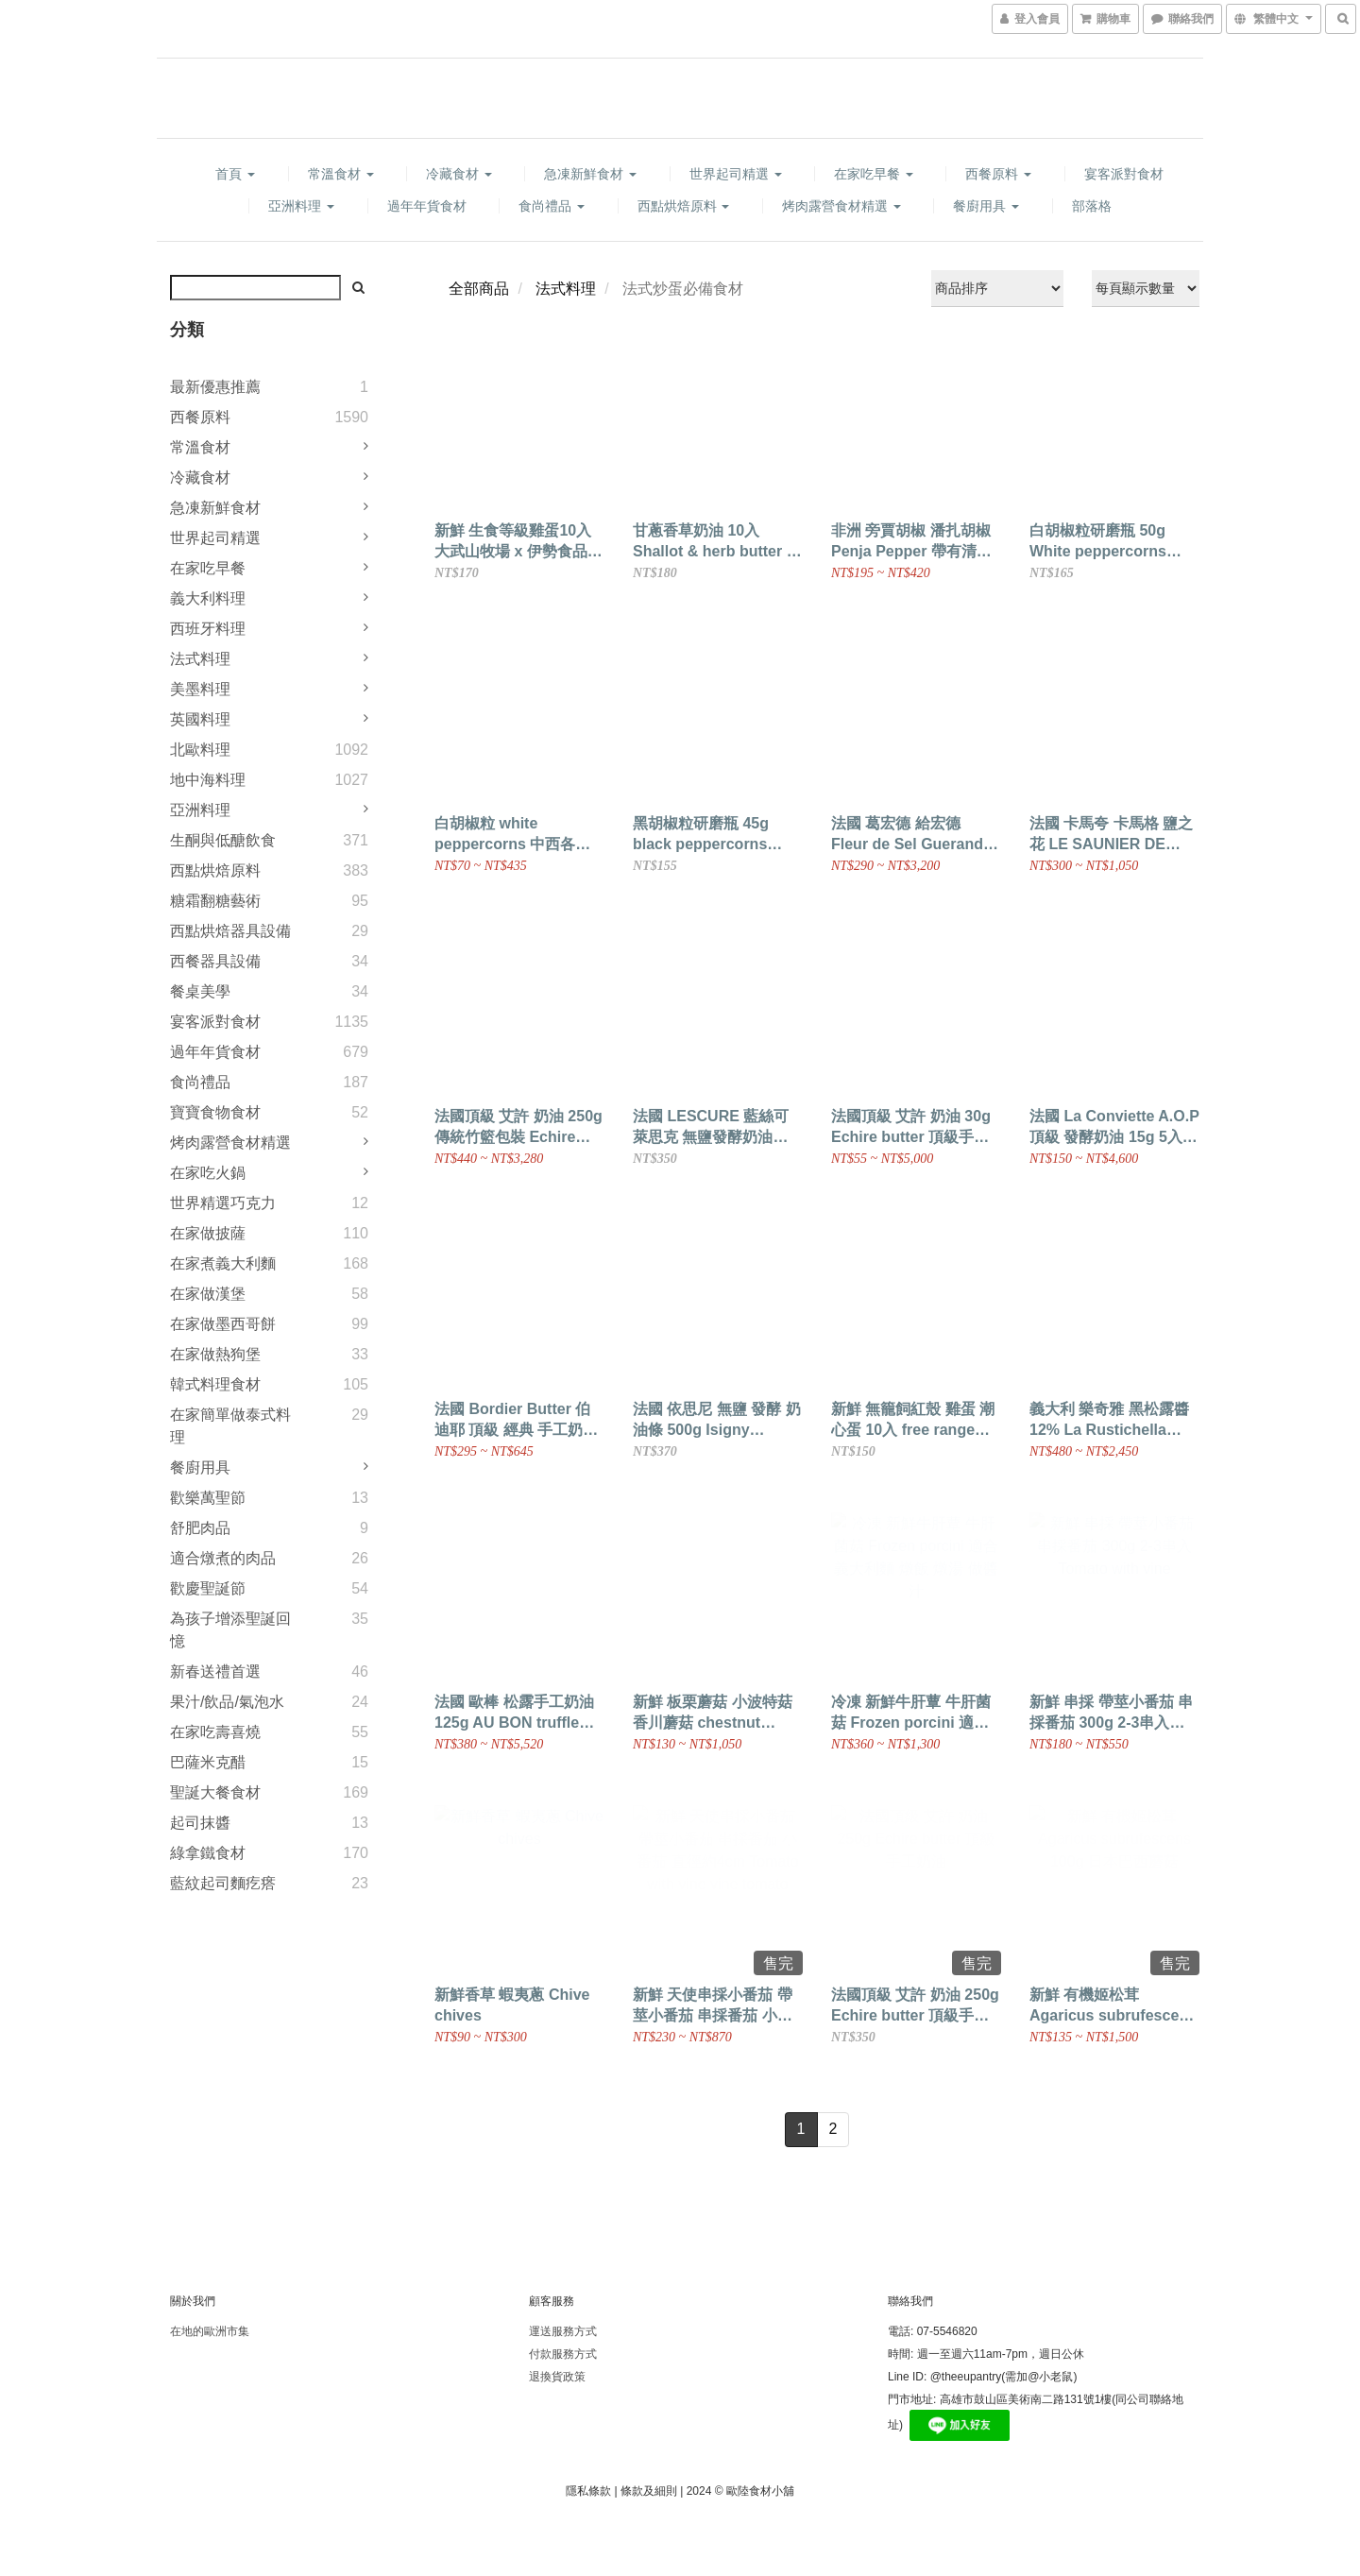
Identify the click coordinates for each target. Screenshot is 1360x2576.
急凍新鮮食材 (590, 173)
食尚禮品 (551, 205)
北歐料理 (200, 750)
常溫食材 (341, 173)
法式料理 (200, 659)
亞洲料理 (301, 205)
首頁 (235, 173)
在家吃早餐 (873, 173)
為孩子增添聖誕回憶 (230, 1630)
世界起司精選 (735, 173)
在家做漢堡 (208, 1294)
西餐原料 (998, 173)
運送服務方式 (563, 2331)
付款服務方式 (563, 2354)
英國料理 (200, 719)
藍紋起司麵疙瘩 (223, 1883)
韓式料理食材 (215, 1384)
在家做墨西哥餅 (223, 1324)
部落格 (1092, 205)
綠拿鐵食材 (208, 1853)
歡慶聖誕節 (208, 1588)
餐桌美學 (200, 991)
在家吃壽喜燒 (215, 1732)
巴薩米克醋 (208, 1762)
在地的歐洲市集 (209, 2331)
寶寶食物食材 (215, 1112)
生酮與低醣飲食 (223, 840)
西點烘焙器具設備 (230, 931)
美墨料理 (200, 689)
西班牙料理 (208, 629)
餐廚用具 (986, 205)
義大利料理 (208, 598)
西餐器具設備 (215, 961)
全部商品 (479, 289)
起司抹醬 (200, 1823)
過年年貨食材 (427, 205)
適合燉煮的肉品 (223, 1558)
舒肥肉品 (200, 1528)
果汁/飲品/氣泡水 (227, 1702)
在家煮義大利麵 (223, 1263)
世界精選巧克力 (223, 1203)
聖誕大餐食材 (215, 1792)
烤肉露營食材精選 (841, 205)
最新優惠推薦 (215, 387)
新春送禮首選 (215, 1671)
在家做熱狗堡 (215, 1354)
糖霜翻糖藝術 (215, 901)
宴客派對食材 (1124, 173)
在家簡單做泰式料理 (230, 1426)
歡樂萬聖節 (208, 1498)
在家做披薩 (208, 1233)
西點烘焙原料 (684, 205)
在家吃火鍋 (208, 1173)
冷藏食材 (459, 173)
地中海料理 (208, 780)
